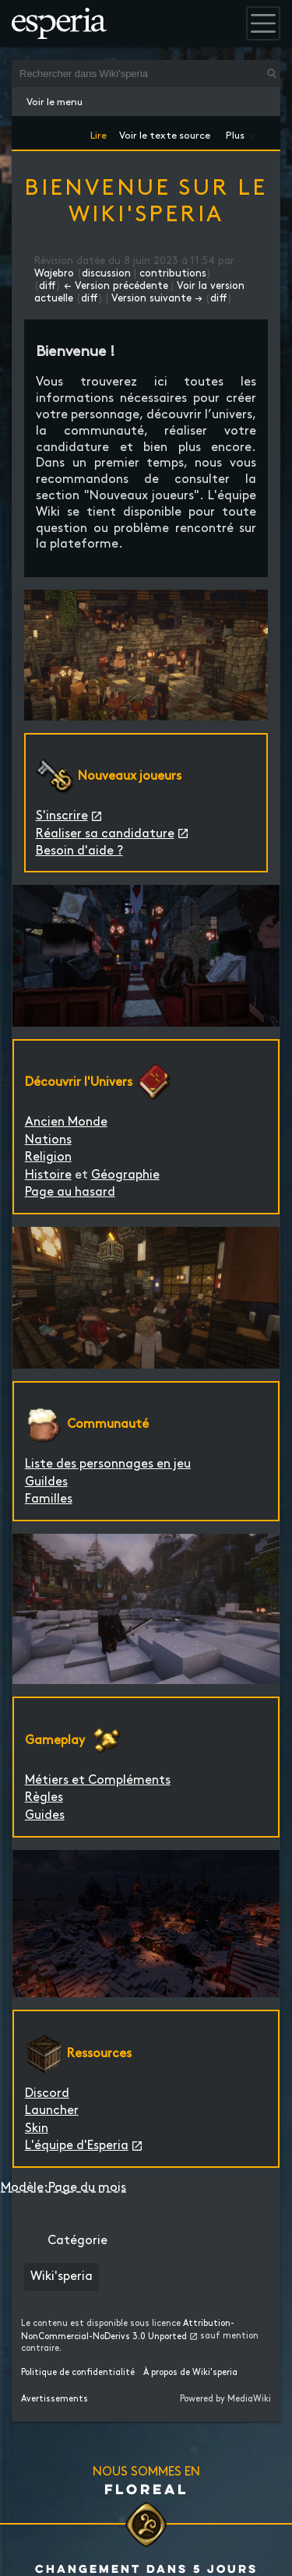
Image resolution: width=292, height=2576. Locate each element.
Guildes (46, 1482)
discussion (106, 273)
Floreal (146, 2488)
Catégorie (77, 2241)
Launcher (52, 2110)
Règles (44, 1797)
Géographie (125, 1175)
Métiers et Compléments (98, 1780)
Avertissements (54, 2399)
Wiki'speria (61, 2276)
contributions (172, 273)
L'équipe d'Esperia (76, 2145)
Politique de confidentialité (78, 2373)
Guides (45, 1815)
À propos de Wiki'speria (190, 2373)
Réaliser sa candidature (105, 834)
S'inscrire (62, 816)
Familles (48, 1499)
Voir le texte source (164, 133)
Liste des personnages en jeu (108, 1464)
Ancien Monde (66, 1122)
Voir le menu (54, 102)
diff (47, 286)
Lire (98, 133)
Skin (36, 2128)
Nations (48, 1140)
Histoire (48, 1175)
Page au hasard (70, 1192)
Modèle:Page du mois (63, 2188)
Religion (48, 1157)
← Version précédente (116, 286)
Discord (47, 2093)
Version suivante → (156, 298)
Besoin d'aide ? (79, 851)
